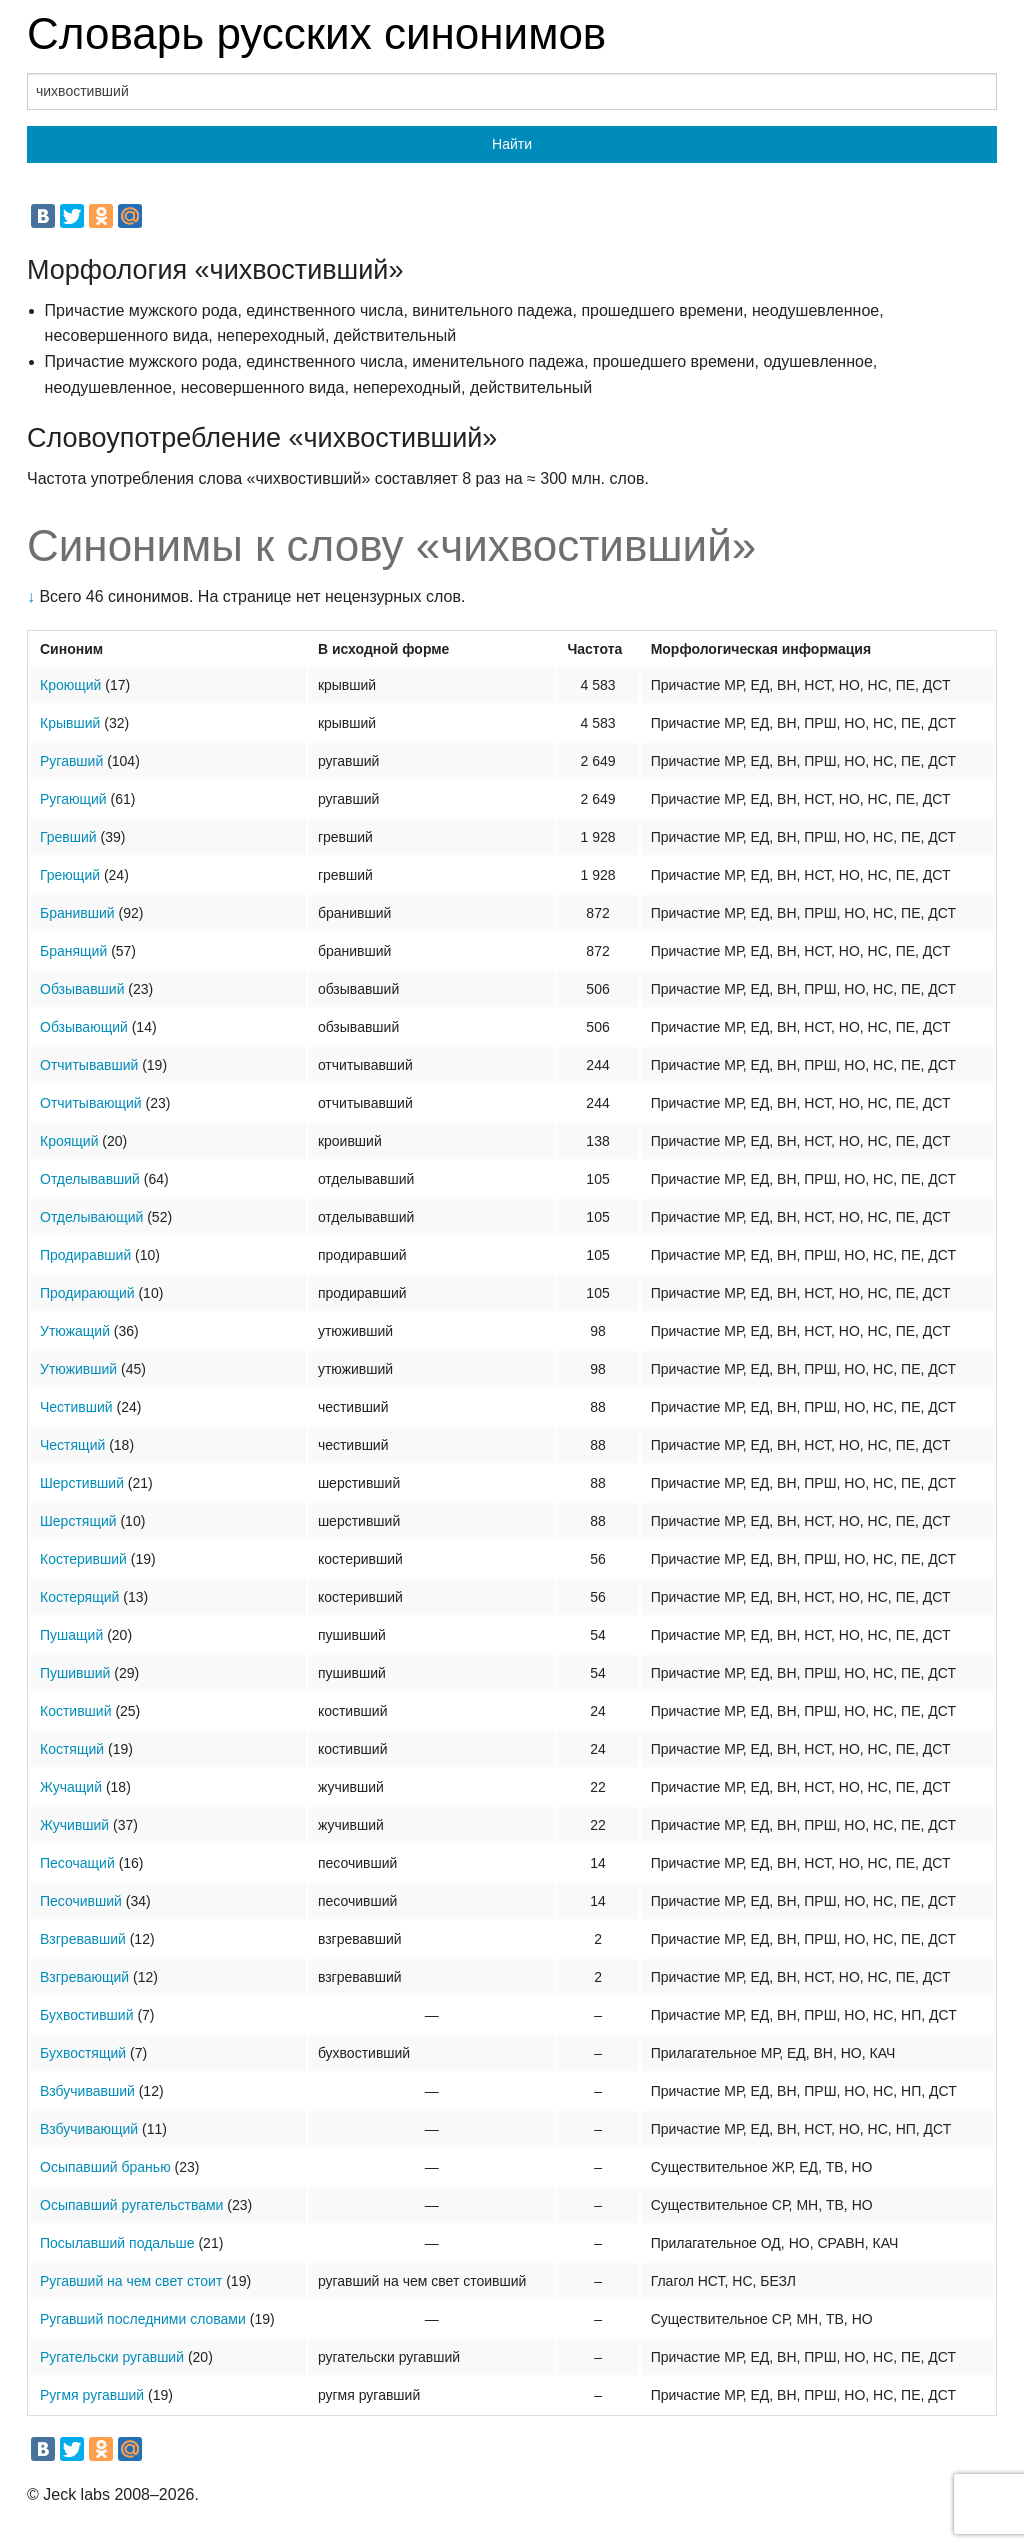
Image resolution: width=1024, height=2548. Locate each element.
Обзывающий (84, 1027)
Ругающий (73, 799)
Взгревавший (83, 1939)
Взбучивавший (87, 2091)
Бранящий (73, 951)
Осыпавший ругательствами (131, 2205)
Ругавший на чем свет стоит (131, 2281)
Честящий (72, 1445)
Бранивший (77, 913)
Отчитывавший (89, 1065)
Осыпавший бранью (105, 2167)
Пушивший (75, 1673)
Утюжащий (75, 1331)
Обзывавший (82, 989)
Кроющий (70, 685)
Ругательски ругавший (112, 2357)
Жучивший (74, 1825)
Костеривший (83, 1559)
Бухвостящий (83, 2053)
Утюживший (78, 1369)
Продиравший (85, 1255)
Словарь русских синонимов (316, 33)
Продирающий (87, 1293)
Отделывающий (91, 1217)
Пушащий (71, 1635)
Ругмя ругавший (92, 2395)
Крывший (70, 723)
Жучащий (71, 1787)
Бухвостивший (87, 2015)
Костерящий (79, 1597)
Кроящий (69, 1141)
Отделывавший (90, 1179)
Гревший (68, 837)
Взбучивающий (89, 2129)
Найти (512, 144)
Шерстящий (78, 1521)
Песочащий (77, 1863)
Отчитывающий (91, 1103)
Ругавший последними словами (143, 2319)
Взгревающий (84, 1977)
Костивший (75, 1711)
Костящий (72, 1749)
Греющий (70, 875)
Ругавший (71, 761)
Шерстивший (82, 1483)
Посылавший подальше (117, 2243)
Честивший (76, 1407)
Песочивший (81, 1901)
